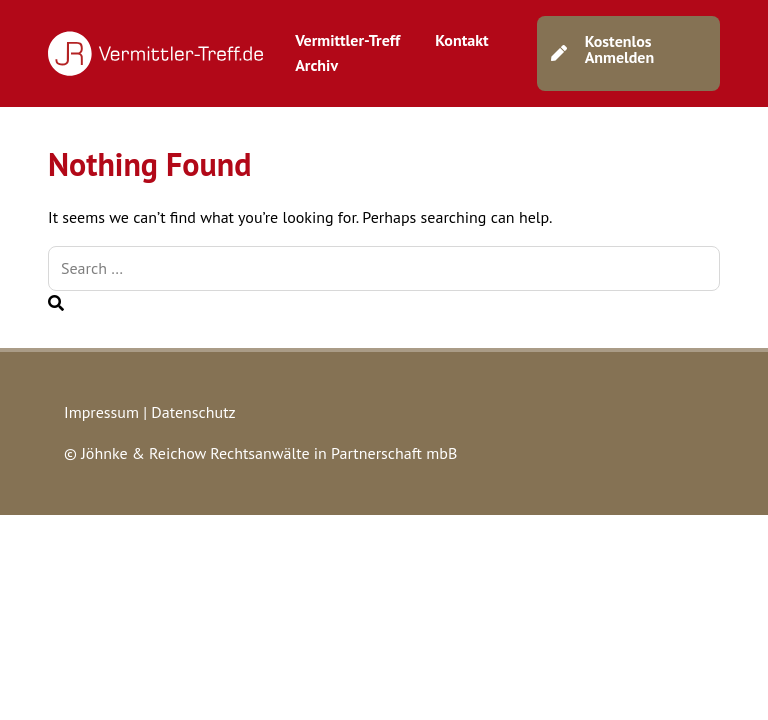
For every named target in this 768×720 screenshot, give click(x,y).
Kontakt (461, 40)
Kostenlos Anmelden (620, 49)
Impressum (101, 412)
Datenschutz (193, 412)
